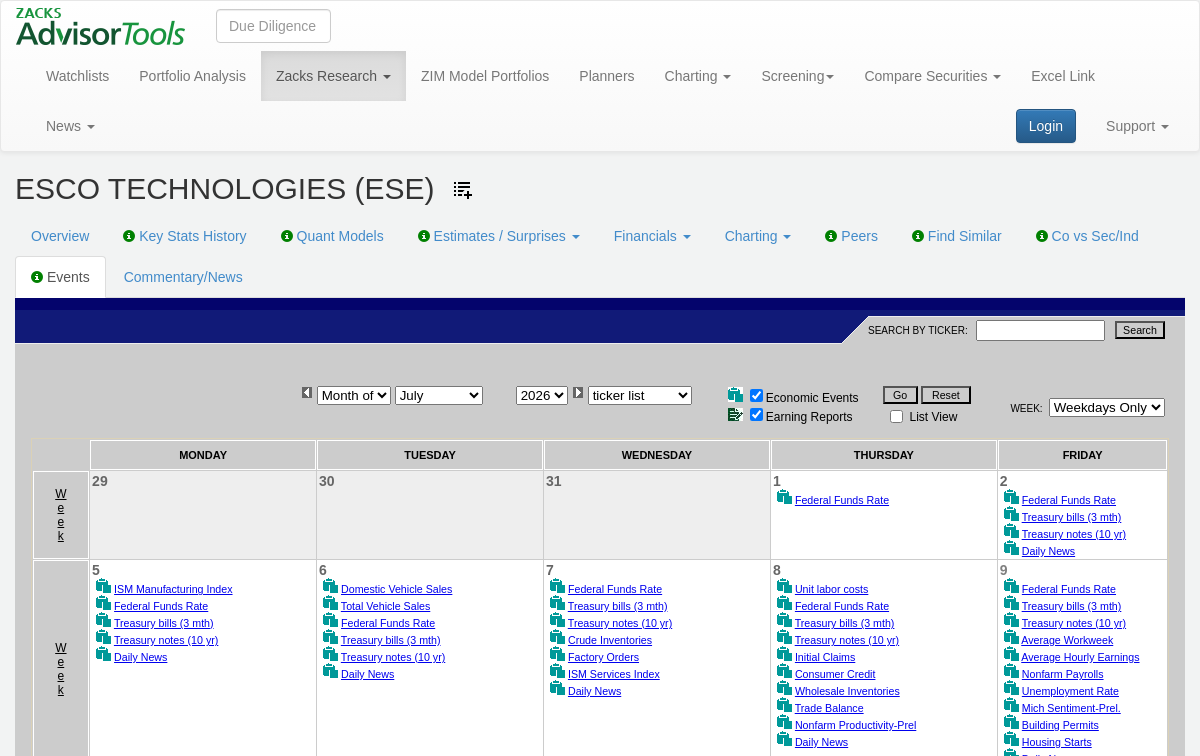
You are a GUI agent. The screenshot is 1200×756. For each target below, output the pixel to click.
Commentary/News (183, 277)
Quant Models (332, 236)
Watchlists (77, 76)
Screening (797, 76)
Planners (606, 76)
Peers (851, 236)
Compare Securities (932, 76)
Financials (652, 236)
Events (60, 277)
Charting (698, 76)
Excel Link (1063, 76)
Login (1046, 126)
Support (1137, 126)
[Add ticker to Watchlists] (463, 190)
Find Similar (957, 236)
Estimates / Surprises (499, 236)
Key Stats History (184, 236)
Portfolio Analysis (192, 76)
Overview (60, 236)
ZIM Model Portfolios (485, 76)
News (70, 126)
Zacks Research (333, 76)
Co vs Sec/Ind (1087, 236)
